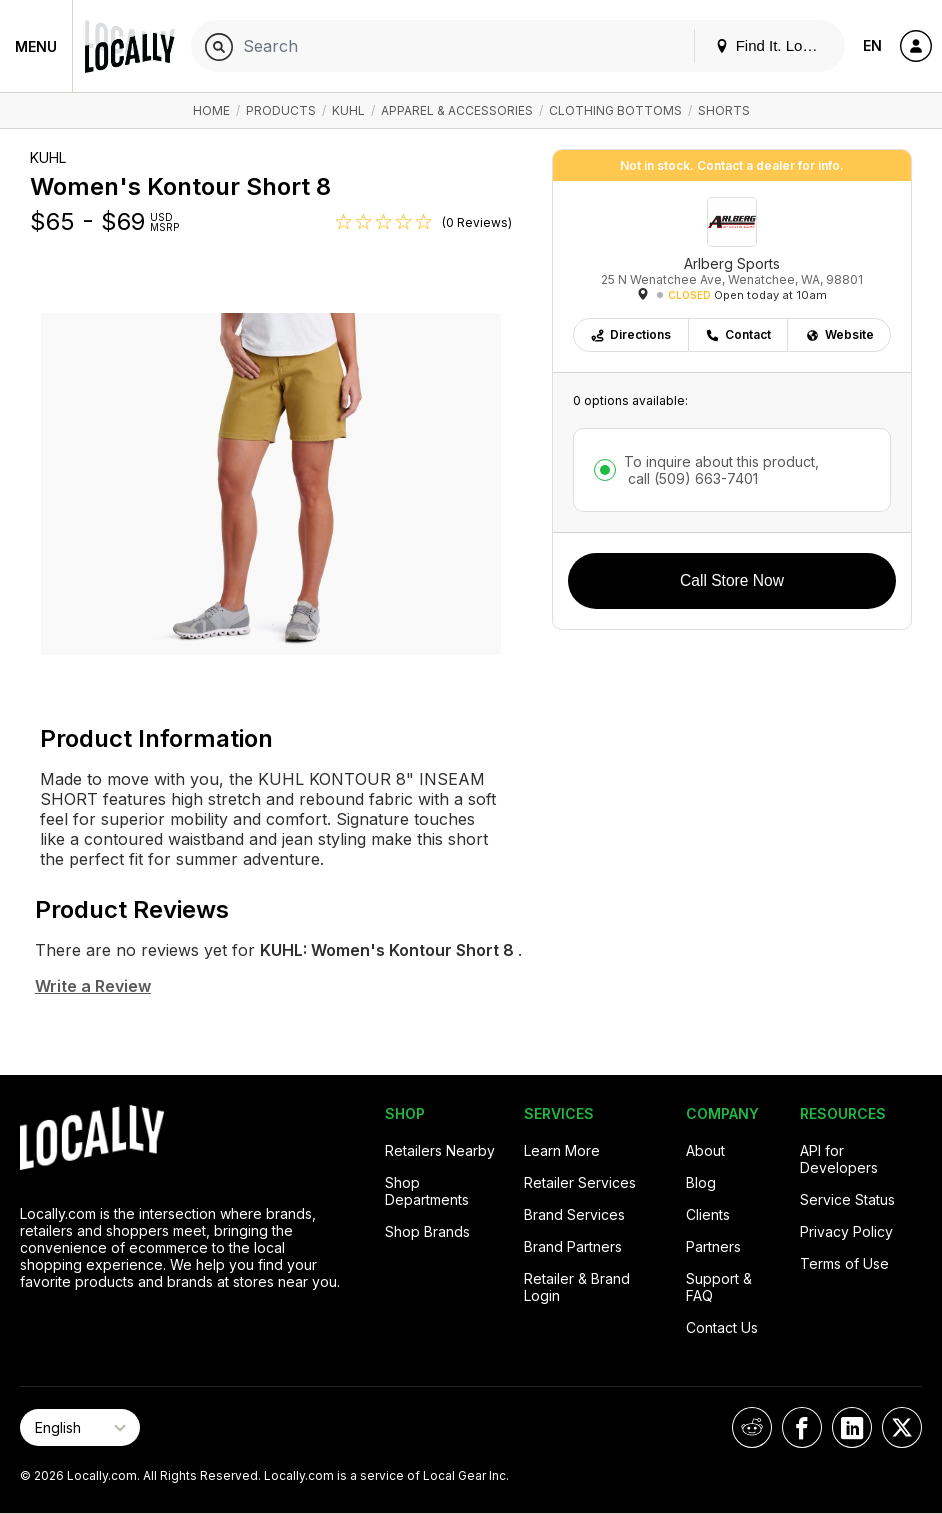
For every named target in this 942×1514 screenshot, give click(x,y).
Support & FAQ (719, 1287)
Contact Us (722, 1327)
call (691, 478)
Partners (713, 1246)
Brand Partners (573, 1246)
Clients (708, 1214)
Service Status (847, 1199)
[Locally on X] (902, 1427)
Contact (738, 334)
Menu (36, 46)
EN (872, 45)
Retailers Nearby (440, 1150)
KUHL (348, 110)
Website (839, 334)
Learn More (562, 1150)
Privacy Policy (846, 1231)
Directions (630, 334)
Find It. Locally (774, 45)
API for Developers (839, 1159)
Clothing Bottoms (615, 110)
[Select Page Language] (80, 1427)
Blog (701, 1182)
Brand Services (574, 1214)
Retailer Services (580, 1182)
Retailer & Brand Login (577, 1287)
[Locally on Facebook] (802, 1427)
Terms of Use (844, 1263)
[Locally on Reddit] (752, 1427)
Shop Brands (427, 1231)
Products (281, 110)
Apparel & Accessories (457, 110)
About (705, 1150)
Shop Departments (427, 1191)
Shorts (724, 110)
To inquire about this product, (721, 470)
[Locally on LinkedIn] (852, 1427)
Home (211, 110)
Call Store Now (732, 580)
